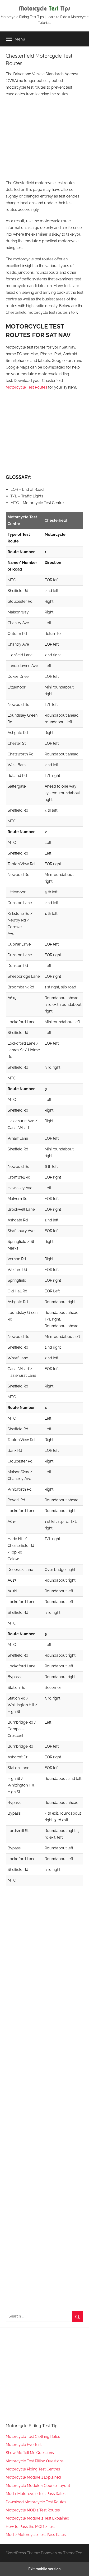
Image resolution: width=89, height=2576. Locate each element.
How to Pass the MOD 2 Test (30, 2526)
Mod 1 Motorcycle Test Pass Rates (36, 2493)
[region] (44, 138)
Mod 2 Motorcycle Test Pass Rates (36, 2534)
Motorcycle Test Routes (26, 387)
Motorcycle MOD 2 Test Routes (33, 2510)
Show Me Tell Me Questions (30, 2452)
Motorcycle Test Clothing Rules (33, 2436)
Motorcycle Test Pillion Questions (35, 2461)
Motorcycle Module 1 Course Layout (38, 2485)
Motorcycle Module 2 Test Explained (37, 2518)
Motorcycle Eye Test (24, 2444)
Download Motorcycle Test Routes (36, 2502)
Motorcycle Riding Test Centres (33, 2469)
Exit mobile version (44, 2569)
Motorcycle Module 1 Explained (33, 2477)
